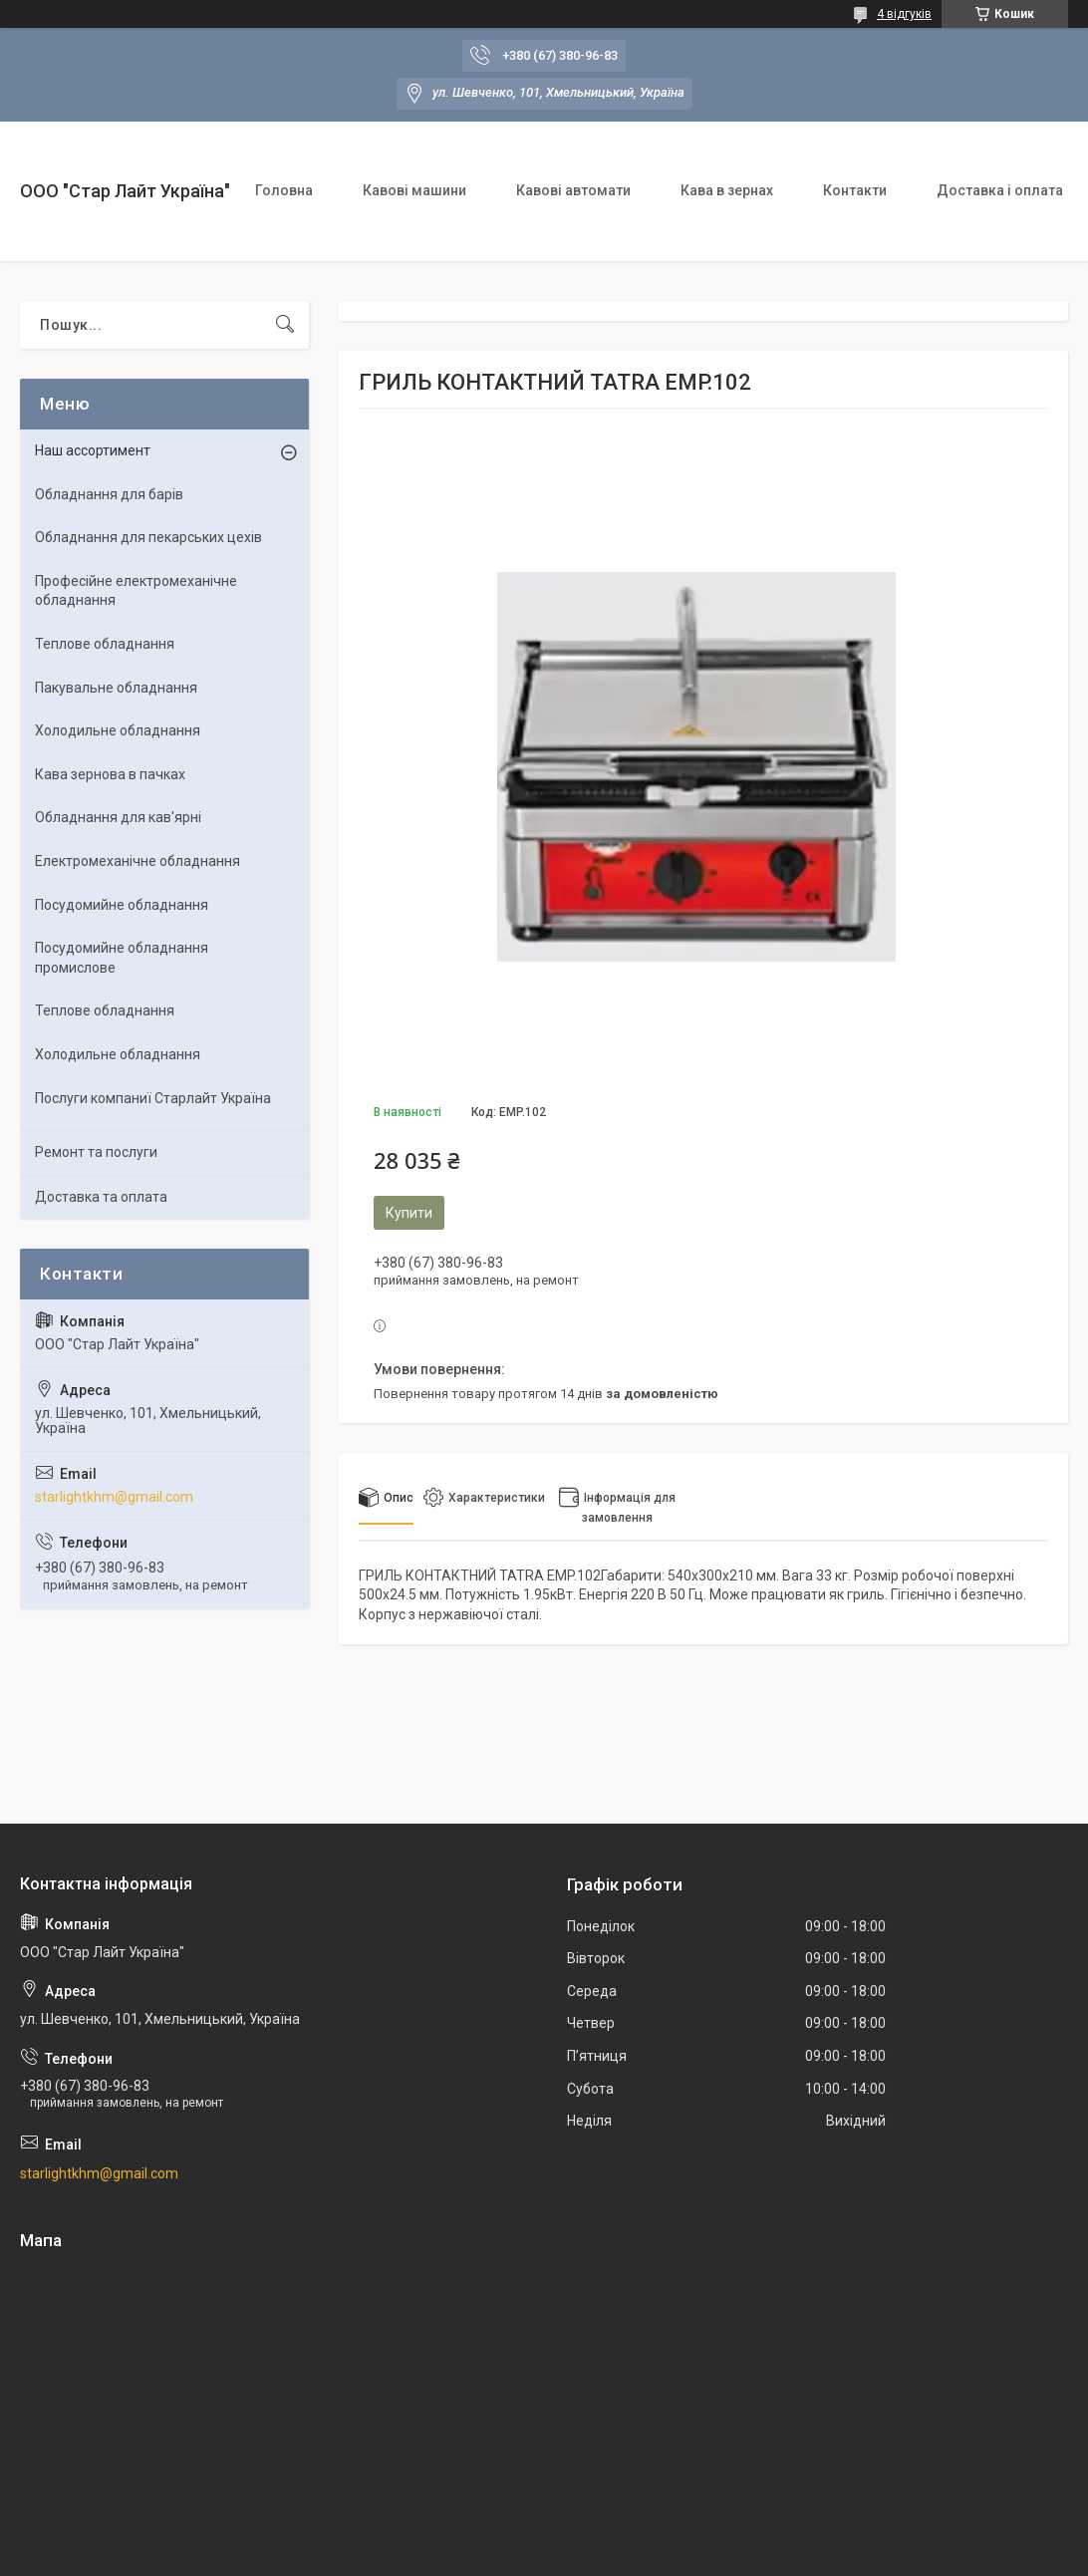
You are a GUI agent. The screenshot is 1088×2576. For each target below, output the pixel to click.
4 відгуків (904, 14)
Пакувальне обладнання (116, 688)
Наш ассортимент (92, 450)
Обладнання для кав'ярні (118, 817)
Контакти (855, 190)
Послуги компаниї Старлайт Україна (153, 1098)
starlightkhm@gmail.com (114, 1497)
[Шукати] (285, 325)
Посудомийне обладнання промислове (121, 958)
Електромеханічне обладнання (137, 861)
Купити (409, 1213)
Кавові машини (414, 190)
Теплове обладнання (104, 644)
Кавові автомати (573, 190)
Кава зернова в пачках (110, 774)
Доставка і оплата (1000, 190)
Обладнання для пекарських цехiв (148, 537)
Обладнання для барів (109, 494)
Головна (284, 190)
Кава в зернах (726, 190)
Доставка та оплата (101, 1197)
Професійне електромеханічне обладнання (136, 591)
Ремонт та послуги (96, 1152)
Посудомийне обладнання (121, 905)
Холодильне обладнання (117, 730)
